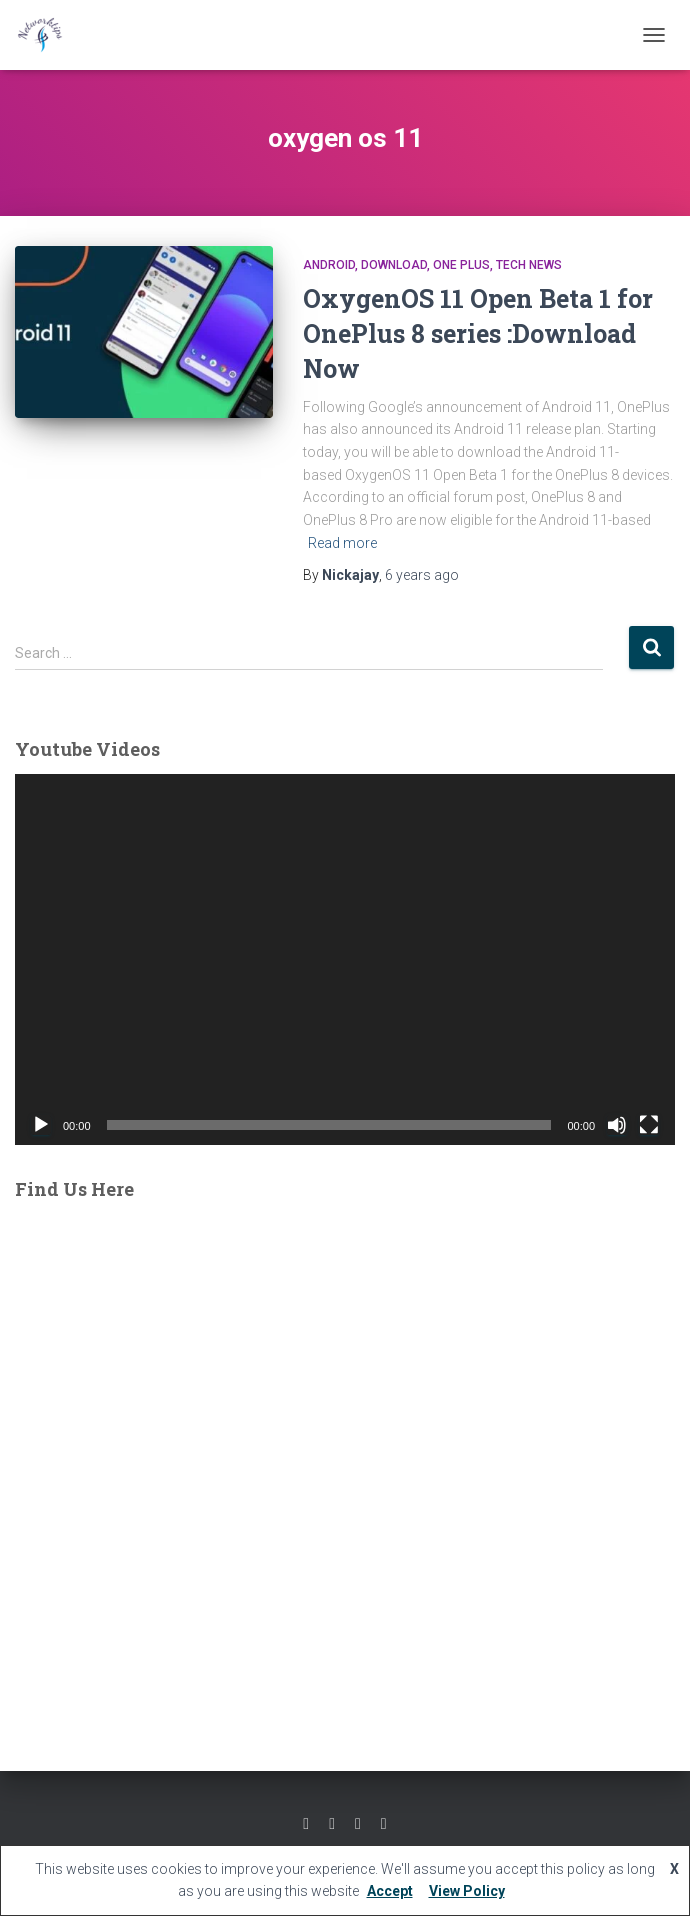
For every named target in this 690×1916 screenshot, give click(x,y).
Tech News (529, 265)
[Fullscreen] (649, 1125)
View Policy (467, 1891)
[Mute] (617, 1125)
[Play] (41, 1125)
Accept (390, 1891)
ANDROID (329, 265)
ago (422, 575)
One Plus (461, 265)
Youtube (358, 1824)
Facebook (306, 1824)
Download (394, 265)
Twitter (332, 1824)
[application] (345, 959)
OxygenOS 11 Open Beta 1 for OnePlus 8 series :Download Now (478, 333)
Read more (342, 543)
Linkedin (384, 1824)
